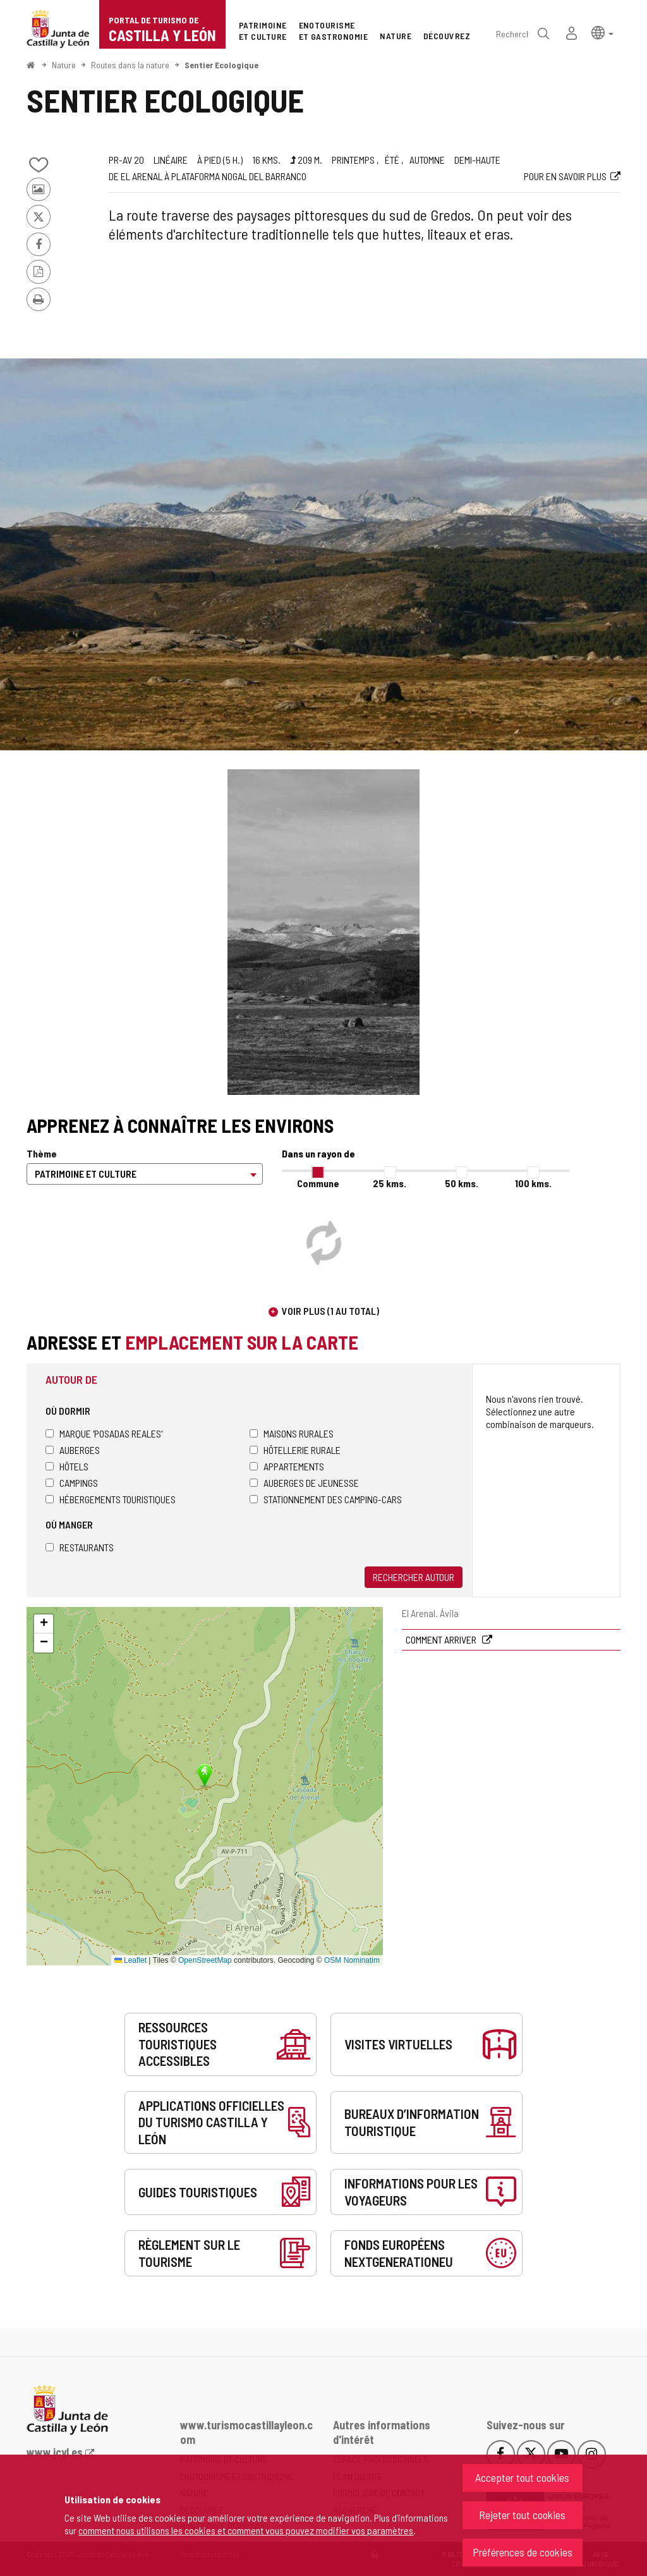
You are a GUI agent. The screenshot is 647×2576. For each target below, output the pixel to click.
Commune (318, 1183)
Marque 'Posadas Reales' (103, 1433)
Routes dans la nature (130, 64)
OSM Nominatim (352, 1960)
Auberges (72, 1450)
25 (389, 1183)
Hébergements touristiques (110, 1499)
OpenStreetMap (205, 1960)
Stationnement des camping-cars (326, 1499)
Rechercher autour (413, 1577)
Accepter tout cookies (522, 2477)
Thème (42, 1153)
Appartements (287, 1466)
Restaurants (79, 1547)
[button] (602, 32)
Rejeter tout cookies (522, 2515)
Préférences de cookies (522, 2552)
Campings (71, 1483)
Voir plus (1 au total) (330, 1311)
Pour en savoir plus (565, 176)
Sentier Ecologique (221, 64)
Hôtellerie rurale (295, 1450)
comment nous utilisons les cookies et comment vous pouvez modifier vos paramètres (245, 2530)
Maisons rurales (292, 1433)
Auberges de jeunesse (304, 1483)
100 (533, 1183)
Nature (64, 64)
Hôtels (66, 1466)
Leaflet (130, 1960)
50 (461, 1183)
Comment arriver (442, 1639)
